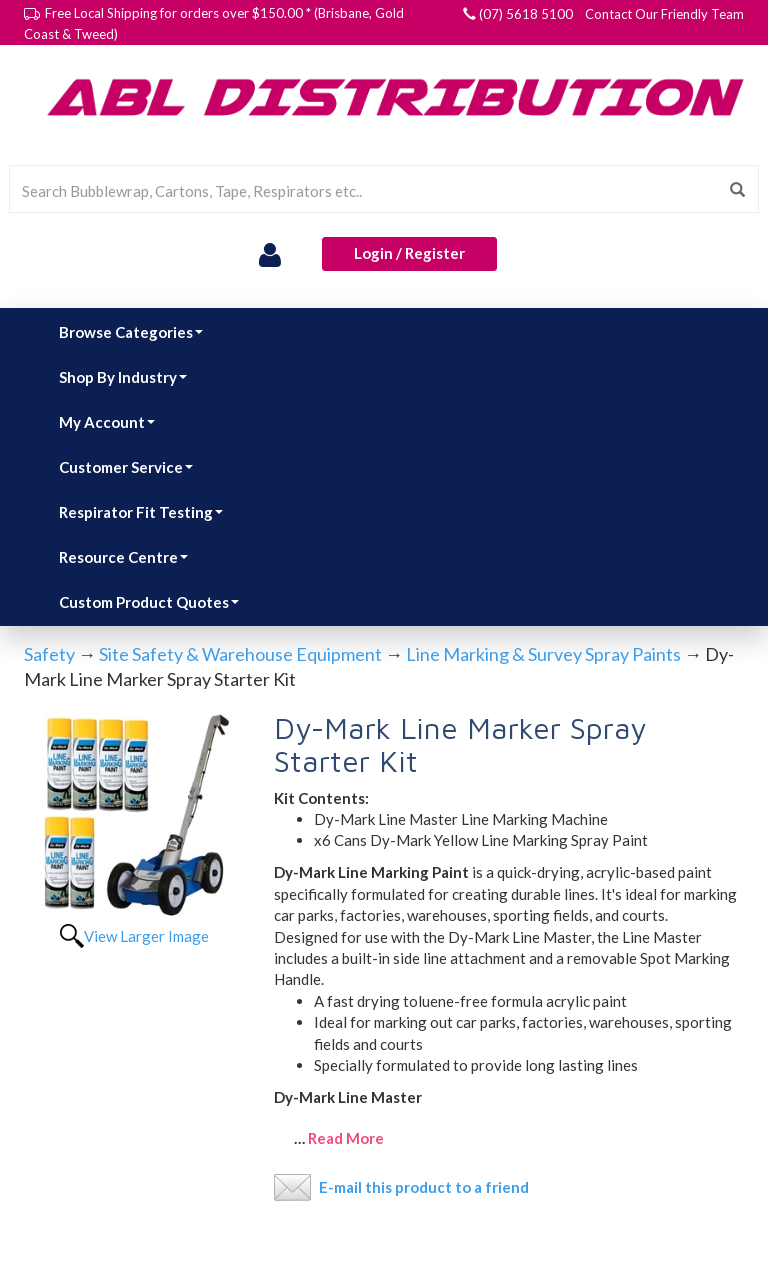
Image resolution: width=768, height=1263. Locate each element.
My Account (107, 422)
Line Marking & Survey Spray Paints (543, 654)
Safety (49, 654)
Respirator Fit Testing (141, 512)
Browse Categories (131, 332)
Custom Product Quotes (149, 602)
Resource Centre (123, 557)
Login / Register (409, 253)
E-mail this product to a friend (424, 1187)
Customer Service (126, 467)
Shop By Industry (123, 377)
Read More (346, 1138)
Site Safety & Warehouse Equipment (240, 654)
